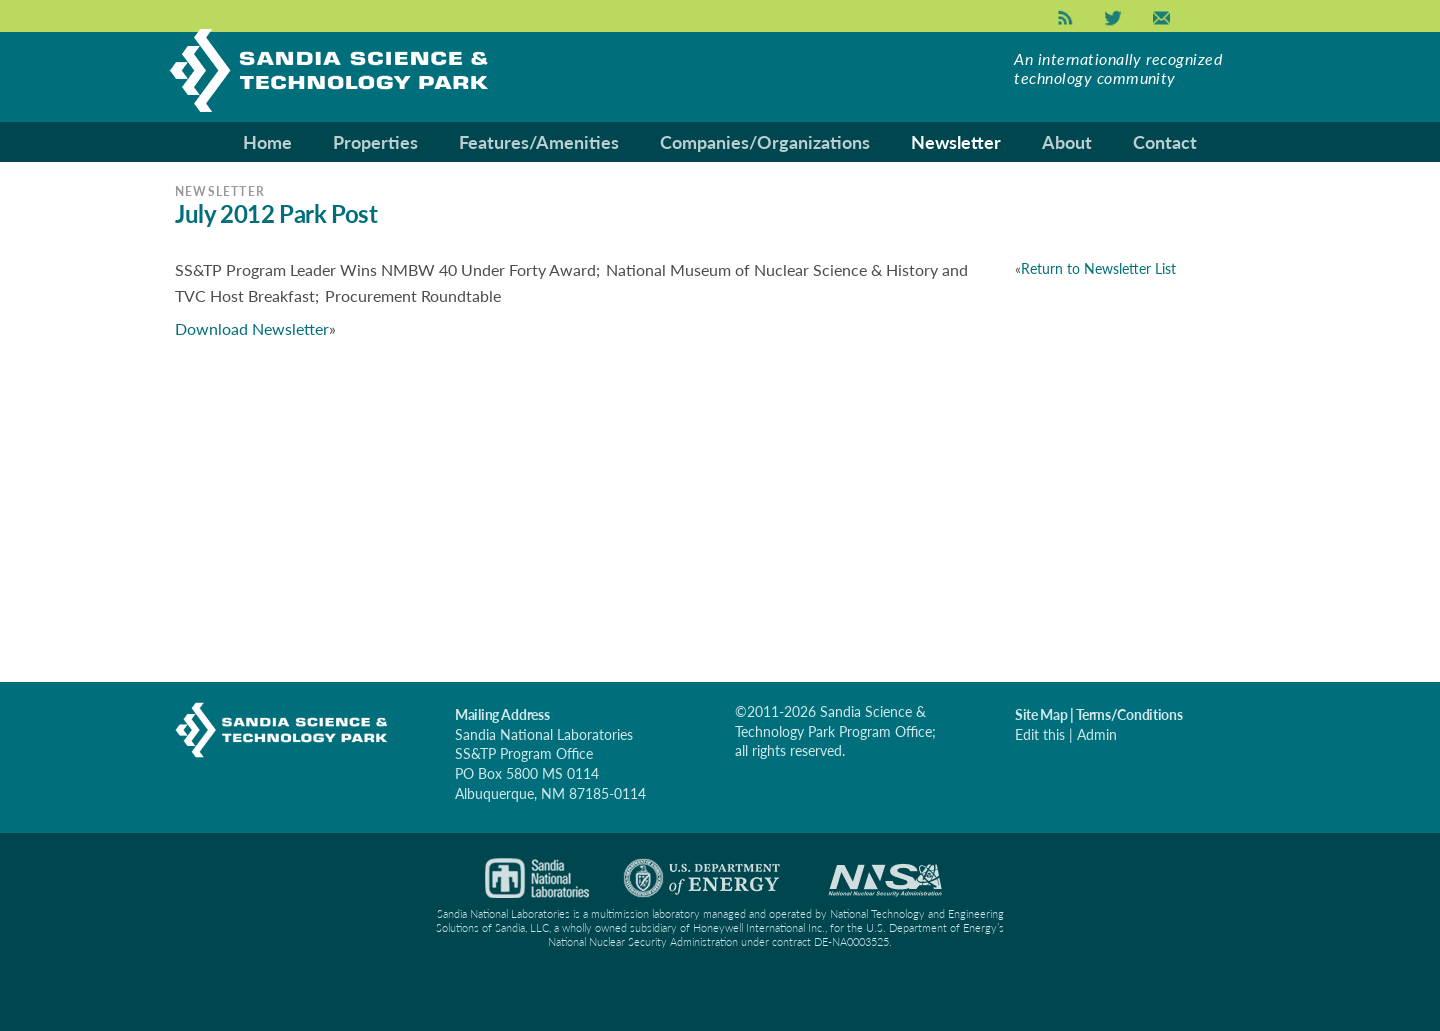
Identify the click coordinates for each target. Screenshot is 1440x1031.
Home (267, 142)
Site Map (1041, 714)
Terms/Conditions (1129, 714)
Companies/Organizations (765, 142)
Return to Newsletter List (1098, 268)
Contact (1165, 142)
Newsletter (956, 142)
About (1067, 142)
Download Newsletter (252, 328)
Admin (1097, 734)
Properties (375, 142)
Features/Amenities (539, 142)
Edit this (1040, 734)
